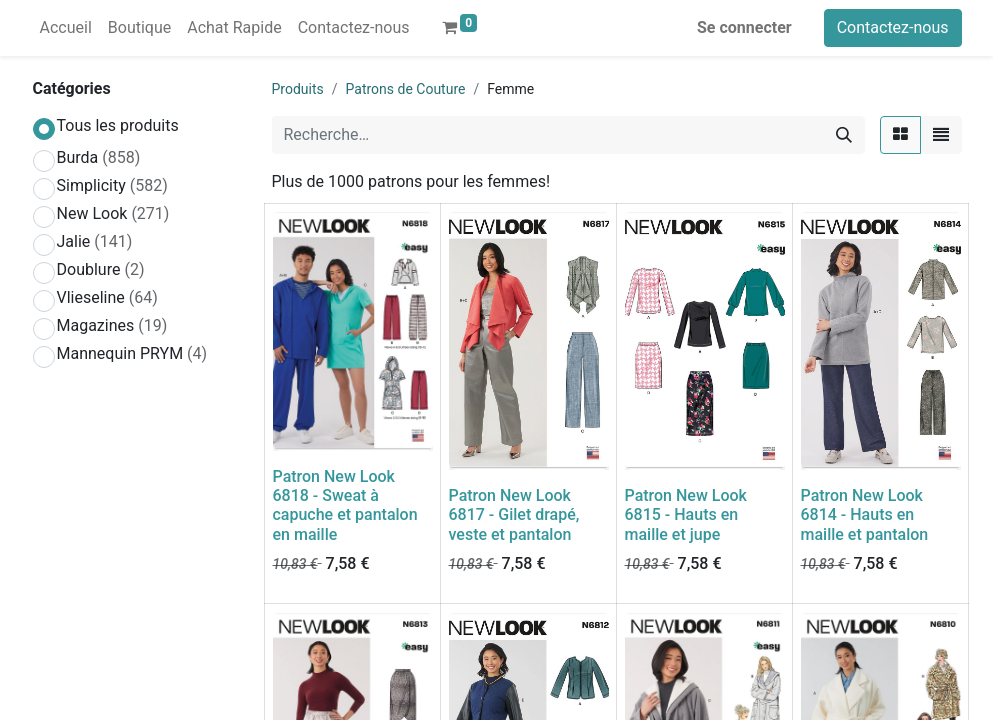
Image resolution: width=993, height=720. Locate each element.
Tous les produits (118, 125)
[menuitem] (66, 28)
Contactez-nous (893, 27)
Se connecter (744, 27)
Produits (298, 89)
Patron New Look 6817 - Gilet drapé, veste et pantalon (514, 514)
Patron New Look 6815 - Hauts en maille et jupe (686, 514)
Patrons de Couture (406, 89)
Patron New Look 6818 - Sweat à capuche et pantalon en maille (345, 505)
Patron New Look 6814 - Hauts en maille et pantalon (865, 514)
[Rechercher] (844, 135)
